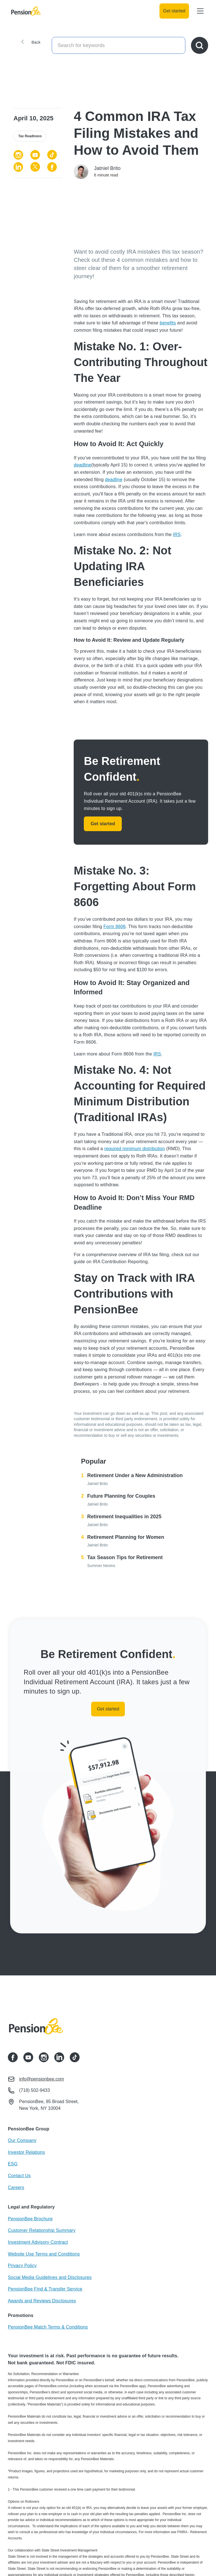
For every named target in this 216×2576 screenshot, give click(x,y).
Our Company (22, 2140)
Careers (16, 2187)
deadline (82, 464)
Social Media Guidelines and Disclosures (50, 2277)
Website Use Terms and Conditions (44, 2254)
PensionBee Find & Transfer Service (45, 2289)
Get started (174, 10)
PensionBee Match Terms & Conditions (48, 2327)
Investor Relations (26, 2152)
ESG (12, 2163)
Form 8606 (115, 926)
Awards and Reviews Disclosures (42, 2300)
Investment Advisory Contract (38, 2242)
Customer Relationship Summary (42, 2230)
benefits (168, 322)
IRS (177, 534)
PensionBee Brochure (30, 2218)
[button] (199, 11)
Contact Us (19, 2175)
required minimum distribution (134, 1148)
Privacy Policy (22, 2265)
